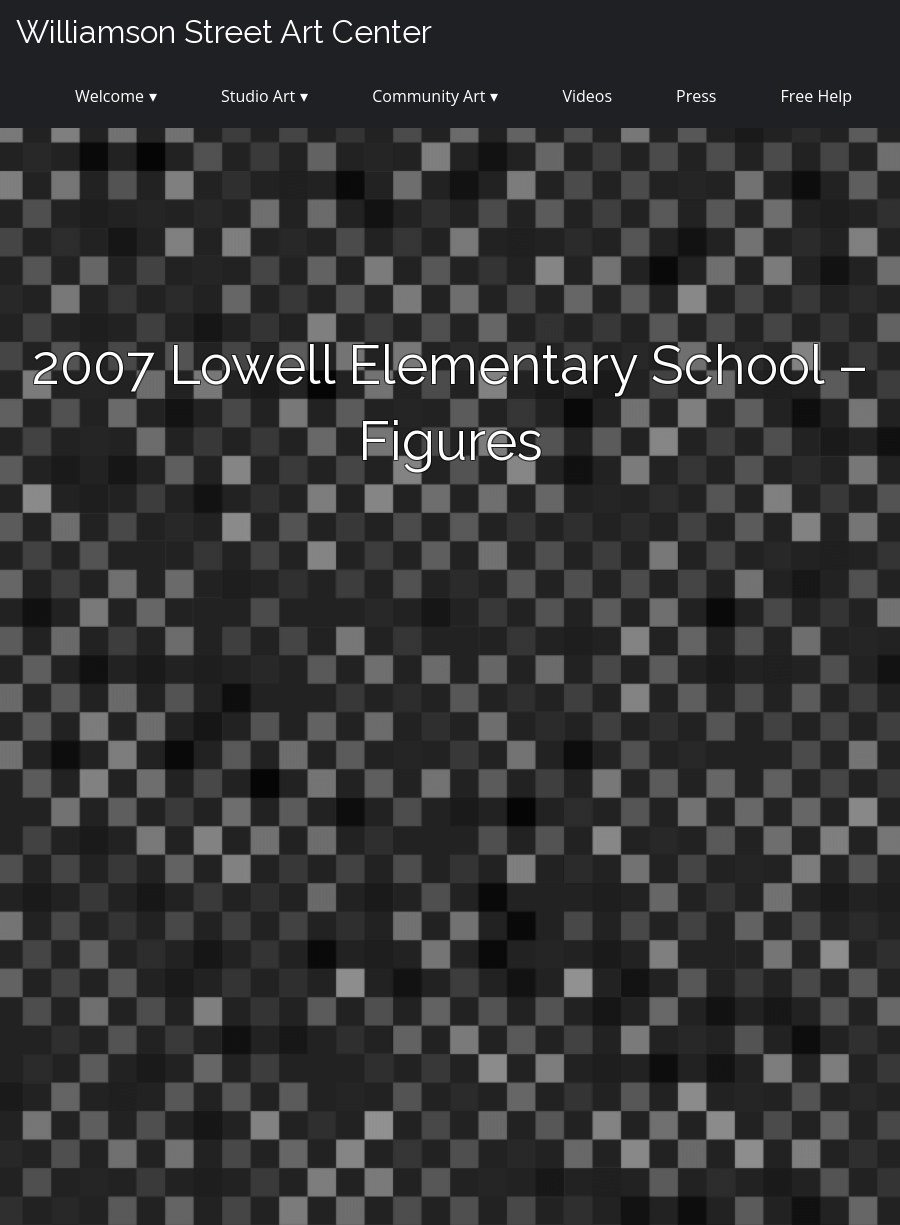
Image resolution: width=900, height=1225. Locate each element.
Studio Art (258, 96)
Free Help (816, 96)
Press (696, 96)
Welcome (109, 96)
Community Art (428, 96)
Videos (587, 96)
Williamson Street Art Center (224, 31)
